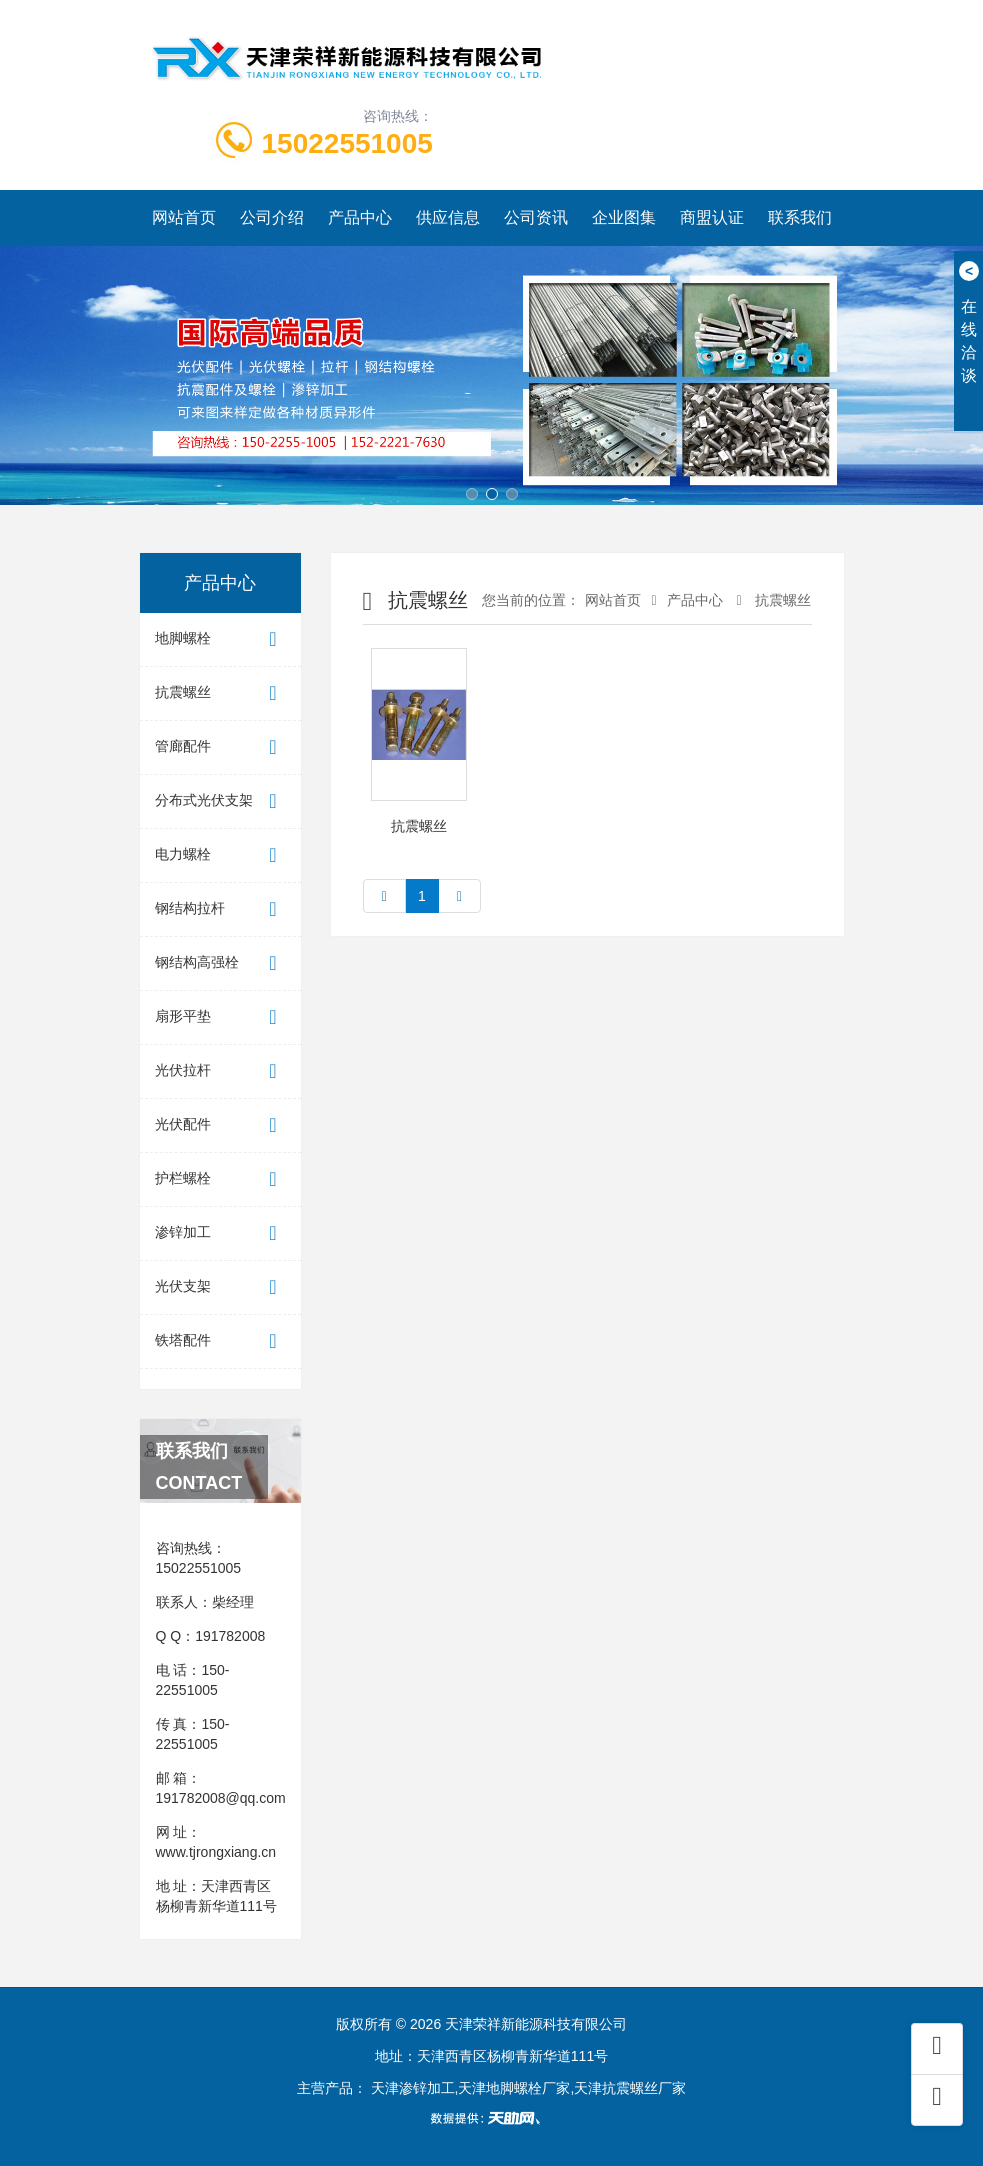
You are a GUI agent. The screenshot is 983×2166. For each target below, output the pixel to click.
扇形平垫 (220, 1017)
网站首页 (184, 217)
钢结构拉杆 (220, 909)
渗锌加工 (220, 1233)
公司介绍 (272, 217)
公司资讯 (536, 217)
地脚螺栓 (220, 639)
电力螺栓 (220, 855)
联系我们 (800, 217)
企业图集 (624, 217)
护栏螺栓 (220, 1179)
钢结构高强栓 (220, 963)
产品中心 (360, 217)
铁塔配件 (220, 1341)
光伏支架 (220, 1287)
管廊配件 (220, 747)
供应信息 (448, 217)
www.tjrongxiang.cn (216, 1852)
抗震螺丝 (220, 693)
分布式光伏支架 (220, 801)
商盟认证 (712, 217)
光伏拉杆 (220, 1071)
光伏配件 (220, 1125)
